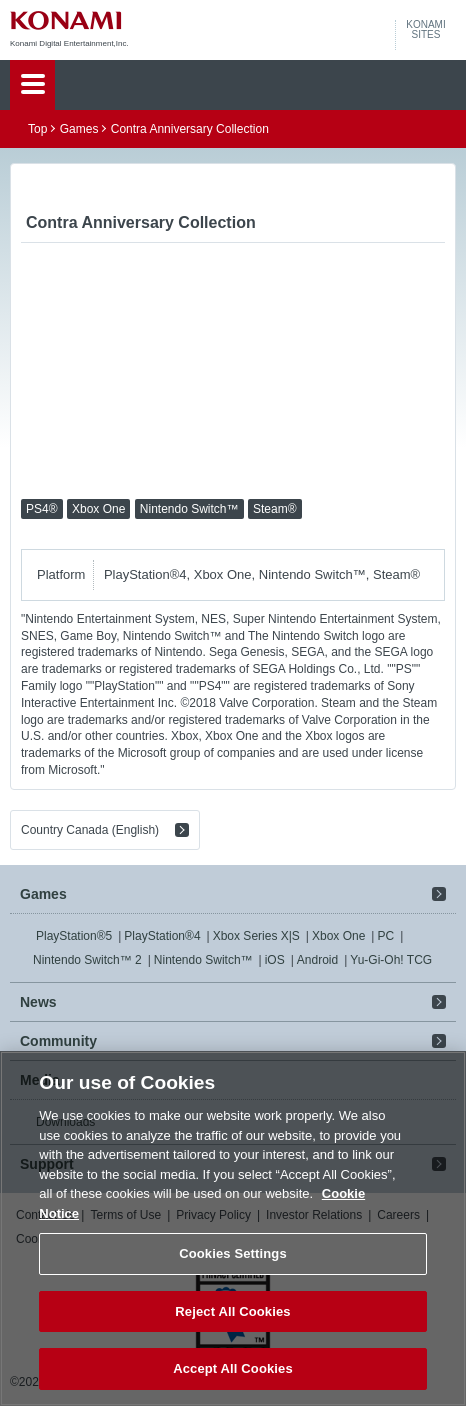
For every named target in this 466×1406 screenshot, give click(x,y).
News (38, 1002)
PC (385, 936)
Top (37, 129)
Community (58, 1041)
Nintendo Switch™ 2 (87, 960)
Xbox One (338, 936)
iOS (275, 960)
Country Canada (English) (90, 830)
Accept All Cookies (233, 1368)
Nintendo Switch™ (203, 960)
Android (317, 960)
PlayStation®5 (74, 936)
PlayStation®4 (162, 936)
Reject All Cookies (232, 1311)
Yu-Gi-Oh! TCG (391, 960)
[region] (233, 1228)
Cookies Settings (233, 1253)
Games (79, 129)
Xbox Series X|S (256, 936)
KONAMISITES (425, 30)
